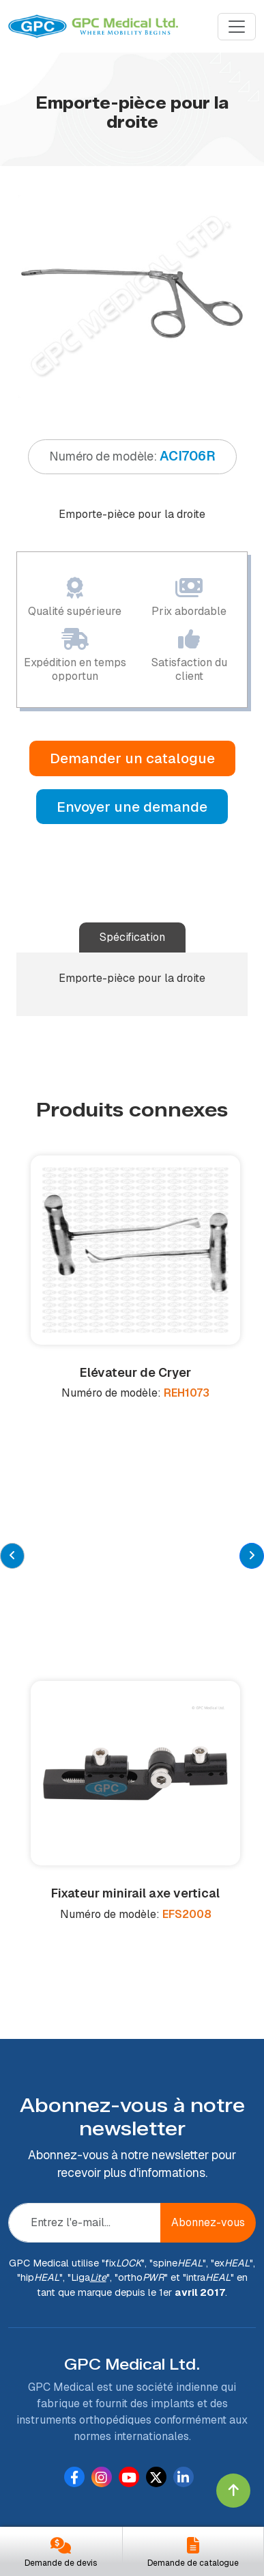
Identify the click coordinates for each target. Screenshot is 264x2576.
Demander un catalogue (132, 758)
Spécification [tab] (132, 937)
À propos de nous (58, 2304)
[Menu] (237, 26)
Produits (36, 2323)
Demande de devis (61, 2563)
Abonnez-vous (208, 1952)
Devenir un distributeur (74, 2363)
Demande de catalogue (193, 2563)
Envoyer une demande (132, 806)
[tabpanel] (132, 296)
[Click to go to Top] (233, 2491)
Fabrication (44, 2343)
